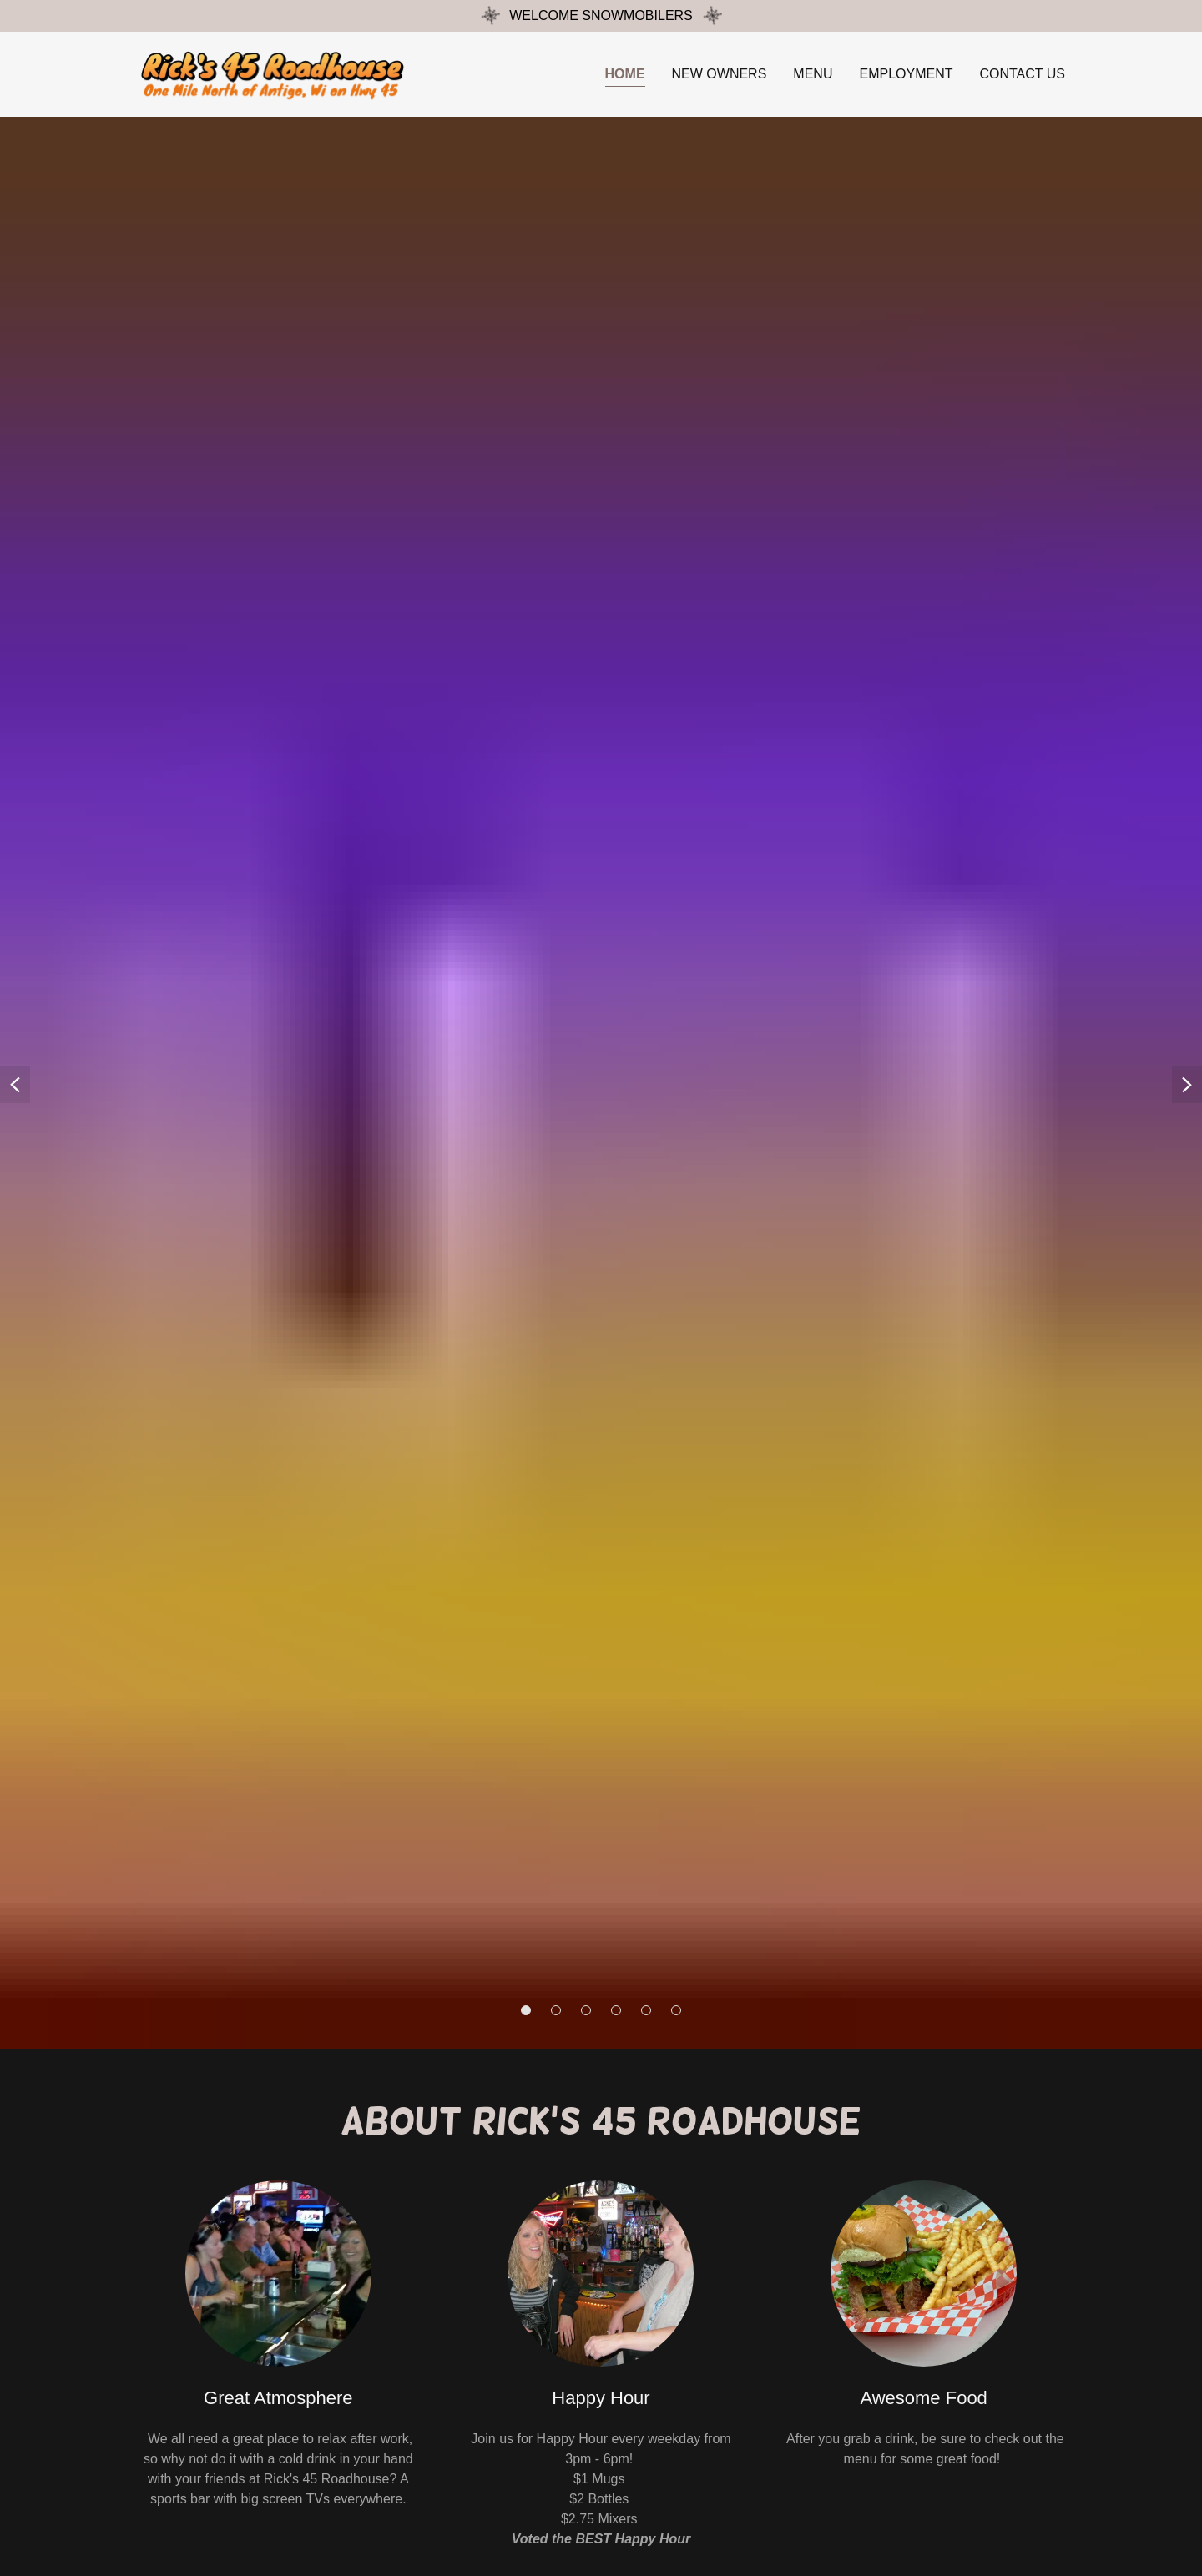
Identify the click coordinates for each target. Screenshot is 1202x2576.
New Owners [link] (719, 74)
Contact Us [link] (1022, 74)
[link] (277, 73)
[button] (526, 2010)
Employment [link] (905, 74)
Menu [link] (812, 74)
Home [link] (625, 74)
